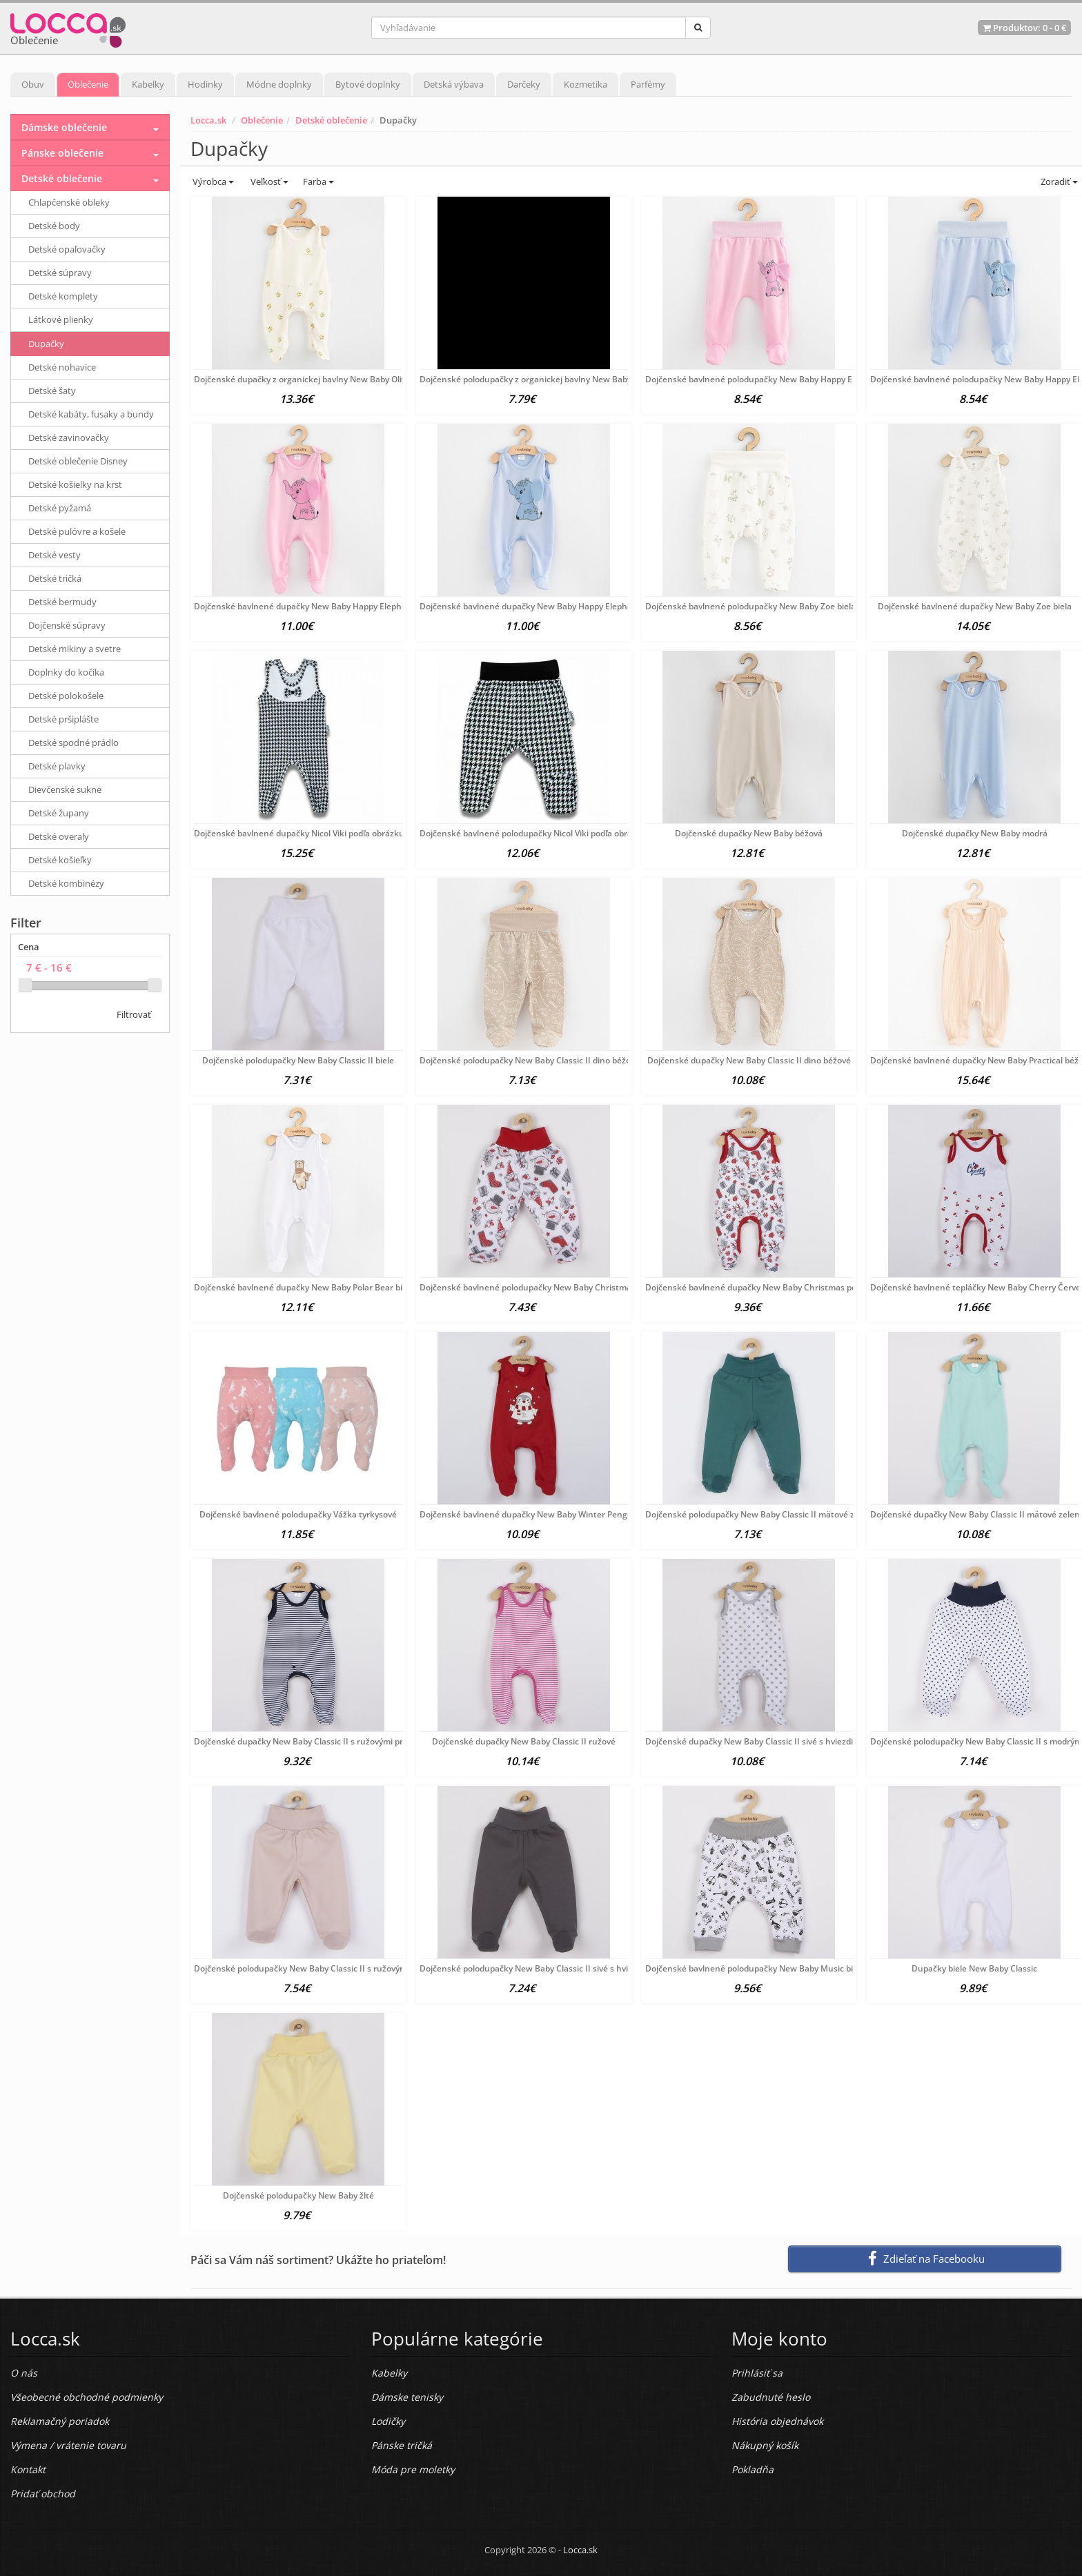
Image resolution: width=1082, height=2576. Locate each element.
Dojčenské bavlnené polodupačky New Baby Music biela (755, 1968)
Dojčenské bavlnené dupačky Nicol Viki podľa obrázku (299, 833)
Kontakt (28, 2469)
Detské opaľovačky (67, 249)
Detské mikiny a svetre (74, 648)
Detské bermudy (62, 602)
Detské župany (58, 813)
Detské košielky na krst (75, 484)
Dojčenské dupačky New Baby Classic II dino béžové (749, 1060)
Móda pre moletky (413, 2469)
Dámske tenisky (407, 2396)
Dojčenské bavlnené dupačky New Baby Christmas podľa (756, 1287)
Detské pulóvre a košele (77, 531)
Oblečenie (88, 84)
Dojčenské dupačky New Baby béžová (749, 833)
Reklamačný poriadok (59, 2421)
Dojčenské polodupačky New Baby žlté (298, 2195)
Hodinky (205, 84)
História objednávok (777, 2421)
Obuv (32, 84)
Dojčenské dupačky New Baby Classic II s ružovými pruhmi (309, 1741)
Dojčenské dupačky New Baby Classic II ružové (524, 1741)
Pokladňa (752, 2469)
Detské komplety (63, 296)
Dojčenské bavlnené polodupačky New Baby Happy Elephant (764, 379)
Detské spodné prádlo (73, 742)
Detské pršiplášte (63, 719)
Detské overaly (58, 836)
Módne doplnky (279, 84)
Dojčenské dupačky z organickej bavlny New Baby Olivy (302, 379)
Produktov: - (1024, 27)
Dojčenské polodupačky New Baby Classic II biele (298, 1060)
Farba (318, 181)
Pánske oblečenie (62, 152)
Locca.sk (208, 120)
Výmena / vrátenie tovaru (68, 2445)
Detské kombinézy (66, 883)
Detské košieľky (60, 860)
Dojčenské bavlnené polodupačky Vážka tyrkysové (298, 1514)
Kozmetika (585, 84)
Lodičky (388, 2421)
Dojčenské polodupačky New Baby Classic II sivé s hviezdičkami (543, 1968)
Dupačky (46, 343)
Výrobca (212, 181)
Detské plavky (57, 766)
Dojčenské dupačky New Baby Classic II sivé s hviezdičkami (760, 1741)
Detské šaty (52, 390)
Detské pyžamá (59, 508)
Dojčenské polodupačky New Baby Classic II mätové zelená (760, 1514)
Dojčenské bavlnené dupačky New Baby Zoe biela (975, 606)
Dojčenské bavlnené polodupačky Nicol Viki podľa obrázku (533, 833)
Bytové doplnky (367, 84)
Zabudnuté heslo (770, 2396)
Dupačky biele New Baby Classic (974, 1968)
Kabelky (148, 84)
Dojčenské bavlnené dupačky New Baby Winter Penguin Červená (548, 1514)
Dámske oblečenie (64, 127)
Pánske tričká (401, 2445)
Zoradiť (1058, 181)
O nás (23, 2372)
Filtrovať (134, 1014)
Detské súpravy (60, 272)
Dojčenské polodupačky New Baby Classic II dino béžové (530, 1060)
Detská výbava (454, 84)
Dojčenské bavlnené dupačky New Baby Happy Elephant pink (314, 606)
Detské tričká (54, 578)
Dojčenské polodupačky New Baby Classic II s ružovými (301, 1968)
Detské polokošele (66, 695)
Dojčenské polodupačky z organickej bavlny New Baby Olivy (536, 379)
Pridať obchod (42, 2493)
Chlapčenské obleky (69, 202)
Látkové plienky (60, 319)
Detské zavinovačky (68, 437)
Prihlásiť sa (757, 2372)
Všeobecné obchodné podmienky (86, 2396)
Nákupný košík (764, 2445)
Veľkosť (268, 181)
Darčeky (523, 84)
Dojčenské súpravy (67, 625)
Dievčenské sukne (64, 789)
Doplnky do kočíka (66, 672)
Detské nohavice (62, 367)
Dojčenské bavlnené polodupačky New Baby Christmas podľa (539, 1287)
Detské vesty (54, 555)
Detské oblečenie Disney (78, 461)
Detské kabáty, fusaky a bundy (91, 414)
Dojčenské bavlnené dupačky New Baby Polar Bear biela (304, 1287)
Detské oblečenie (331, 120)
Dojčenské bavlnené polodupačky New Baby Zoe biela (750, 606)
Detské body (54, 225)
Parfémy (648, 84)
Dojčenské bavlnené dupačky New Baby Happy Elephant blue (540, 606)
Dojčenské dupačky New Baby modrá (974, 833)
